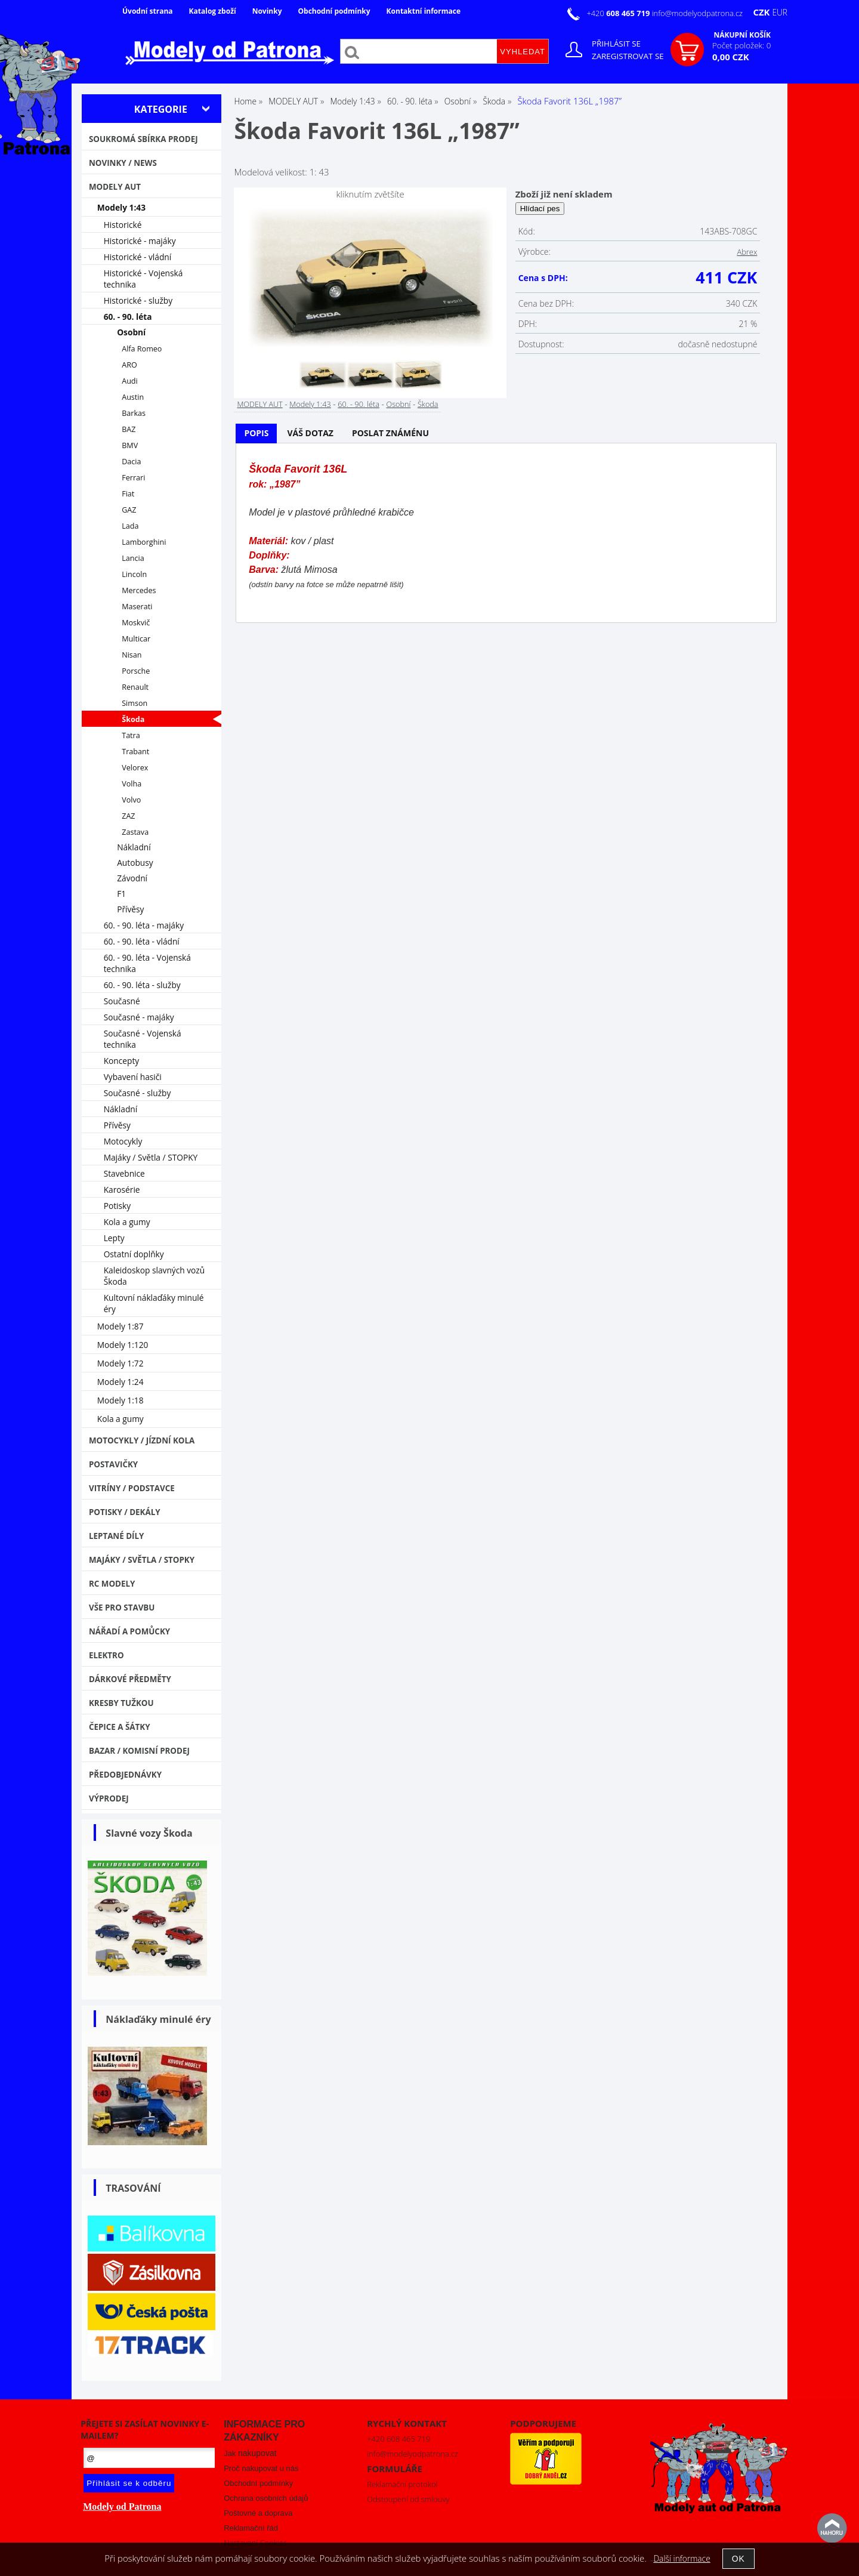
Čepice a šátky (119, 1727)
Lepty (114, 1238)
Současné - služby (137, 1093)
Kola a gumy (127, 1221)
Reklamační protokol (402, 2484)
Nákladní (134, 847)
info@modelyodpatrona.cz (697, 13)
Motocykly (123, 1141)
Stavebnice (124, 1173)
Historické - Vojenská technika (143, 278)
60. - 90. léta (358, 404)
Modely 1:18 (120, 1400)
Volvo (131, 800)
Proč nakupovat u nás (261, 2468)
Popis (256, 433)
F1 (121, 893)
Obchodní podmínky (334, 11)
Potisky (117, 1205)
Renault (135, 687)
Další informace (681, 2558)
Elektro (106, 1655)
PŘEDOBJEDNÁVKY (125, 1774)
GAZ (129, 510)
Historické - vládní (138, 257)
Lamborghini (144, 542)
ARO (129, 365)
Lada (130, 526)
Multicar (136, 639)
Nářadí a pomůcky (129, 1631)
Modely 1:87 (120, 1326)
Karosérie (122, 1189)
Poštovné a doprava (258, 2513)
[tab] (256, 433)
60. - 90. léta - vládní (142, 941)
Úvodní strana (147, 11)
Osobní (398, 404)
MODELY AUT (259, 404)
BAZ (128, 429)
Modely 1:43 (309, 404)
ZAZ (128, 816)
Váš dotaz (310, 433)
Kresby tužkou (121, 1703)
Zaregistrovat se (628, 56)
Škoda (428, 404)
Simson (134, 703)
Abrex (747, 251)
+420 (618, 13)
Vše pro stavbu (122, 1607)
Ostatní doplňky (134, 1254)
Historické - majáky (140, 240)
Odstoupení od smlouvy (408, 2499)
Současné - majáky (139, 1017)
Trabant (135, 751)
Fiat (128, 494)
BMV (130, 445)
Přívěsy (130, 909)
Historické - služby (138, 300)
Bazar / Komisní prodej (139, 1750)
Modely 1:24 (120, 1381)
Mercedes (139, 590)
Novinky (267, 11)
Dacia (131, 461)
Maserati (137, 606)
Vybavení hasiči (133, 1076)
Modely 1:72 (120, 1363)
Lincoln (134, 574)
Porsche (136, 671)
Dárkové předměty (130, 1679)
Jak (250, 2453)
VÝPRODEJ (109, 1798)
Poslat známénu (390, 433)
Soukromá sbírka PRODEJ (143, 139)
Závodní (132, 878)
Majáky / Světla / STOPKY (151, 1157)
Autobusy (135, 862)
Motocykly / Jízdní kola (141, 1440)
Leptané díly (116, 1536)
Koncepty (122, 1060)
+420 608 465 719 (398, 2438)
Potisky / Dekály (124, 1512)
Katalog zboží (212, 11)
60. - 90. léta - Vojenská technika (147, 963)
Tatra (131, 735)
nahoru (832, 2528)
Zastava (135, 832)
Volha (131, 784)
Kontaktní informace (424, 11)
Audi (130, 381)
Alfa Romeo (142, 349)
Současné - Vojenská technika (142, 1039)
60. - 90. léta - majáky (144, 925)
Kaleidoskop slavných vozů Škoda (154, 1275)
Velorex (135, 768)
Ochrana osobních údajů (266, 2498)
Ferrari (133, 478)
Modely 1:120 (123, 1344)
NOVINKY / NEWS (123, 163)
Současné (122, 1001)
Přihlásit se (616, 43)
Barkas (134, 413)
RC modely (112, 1583)
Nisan (131, 655)
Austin (133, 397)
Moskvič (136, 623)
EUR (779, 12)
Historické (123, 224)
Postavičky (113, 1464)
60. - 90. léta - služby (142, 985)
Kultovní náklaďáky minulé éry (154, 1303)
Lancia (133, 558)
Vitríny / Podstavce (132, 1488)
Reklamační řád (251, 2527)
